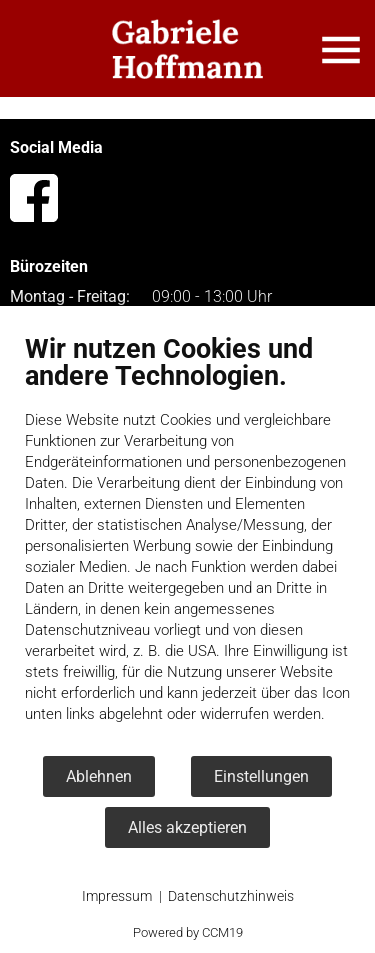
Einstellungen (261, 776)
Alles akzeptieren (187, 827)
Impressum (117, 896)
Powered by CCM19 (188, 932)
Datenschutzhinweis (231, 896)
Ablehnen (99, 776)
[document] (187, 543)
